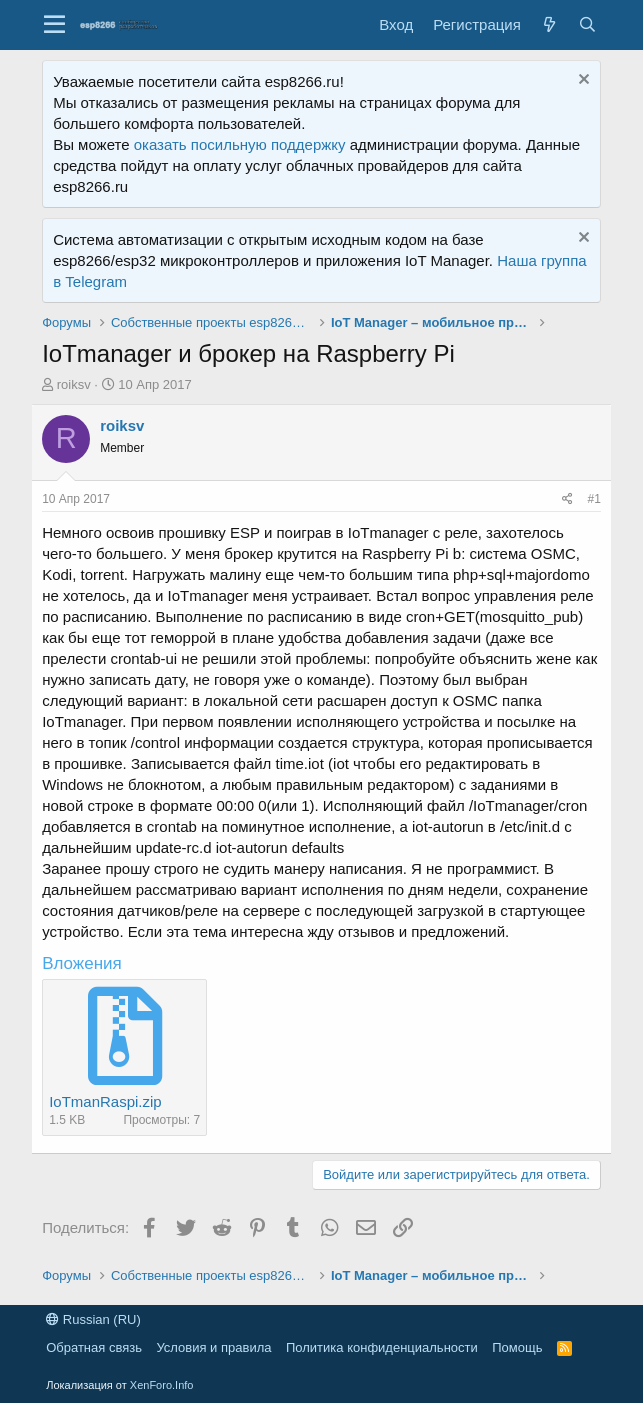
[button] (54, 25)
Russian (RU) (93, 1319)
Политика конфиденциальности (382, 1347)
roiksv (74, 384)
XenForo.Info (162, 1385)
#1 (593, 499)
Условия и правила (213, 1347)
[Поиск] (588, 24)
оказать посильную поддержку (240, 144)
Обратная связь (94, 1347)
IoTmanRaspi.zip (105, 1101)
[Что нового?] (550, 24)
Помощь (517, 1347)
